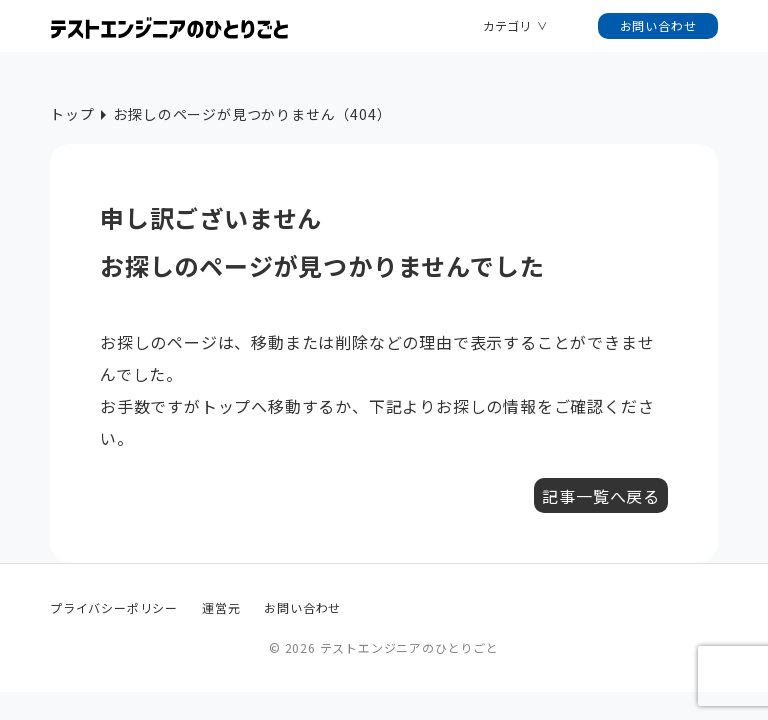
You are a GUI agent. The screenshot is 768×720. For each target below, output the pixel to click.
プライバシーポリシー (114, 607)
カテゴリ (507, 25)
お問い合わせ (658, 25)
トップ (72, 114)
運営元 (221, 607)
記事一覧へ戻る (601, 496)
